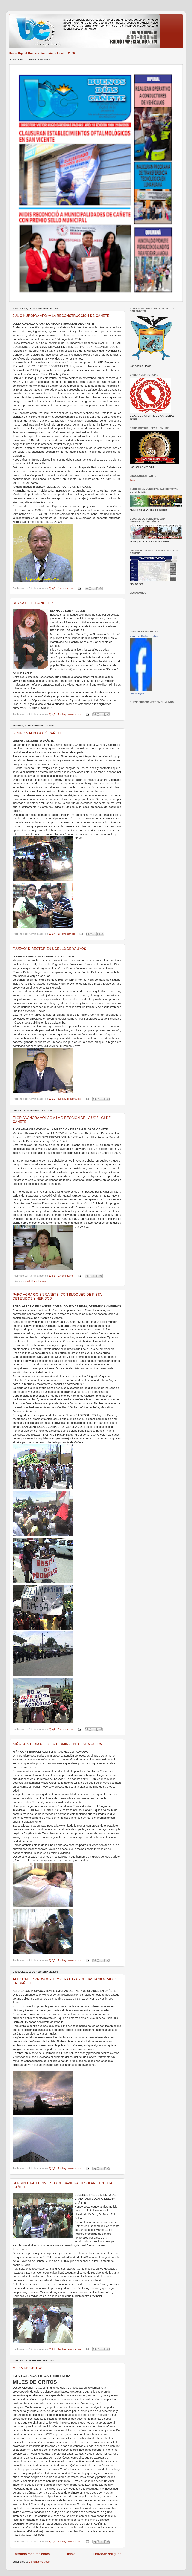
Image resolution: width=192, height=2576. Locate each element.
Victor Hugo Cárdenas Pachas (144, 636)
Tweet (133, 480)
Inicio (71, 2554)
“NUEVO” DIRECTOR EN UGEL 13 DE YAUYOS (49, 949)
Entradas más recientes (31, 2554)
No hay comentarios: (70, 714)
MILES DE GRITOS (27, 2368)
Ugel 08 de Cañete (35, 1281)
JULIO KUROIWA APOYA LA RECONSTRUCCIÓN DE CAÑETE (61, 316)
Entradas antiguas (107, 2554)
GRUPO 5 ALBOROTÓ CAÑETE (37, 733)
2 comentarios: (66, 933)
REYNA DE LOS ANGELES (33, 603)
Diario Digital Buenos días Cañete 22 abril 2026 (42, 53)
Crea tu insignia (137, 693)
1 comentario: (66, 588)
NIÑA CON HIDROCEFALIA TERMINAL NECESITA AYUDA (57, 1744)
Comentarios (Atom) (40, 2561)
